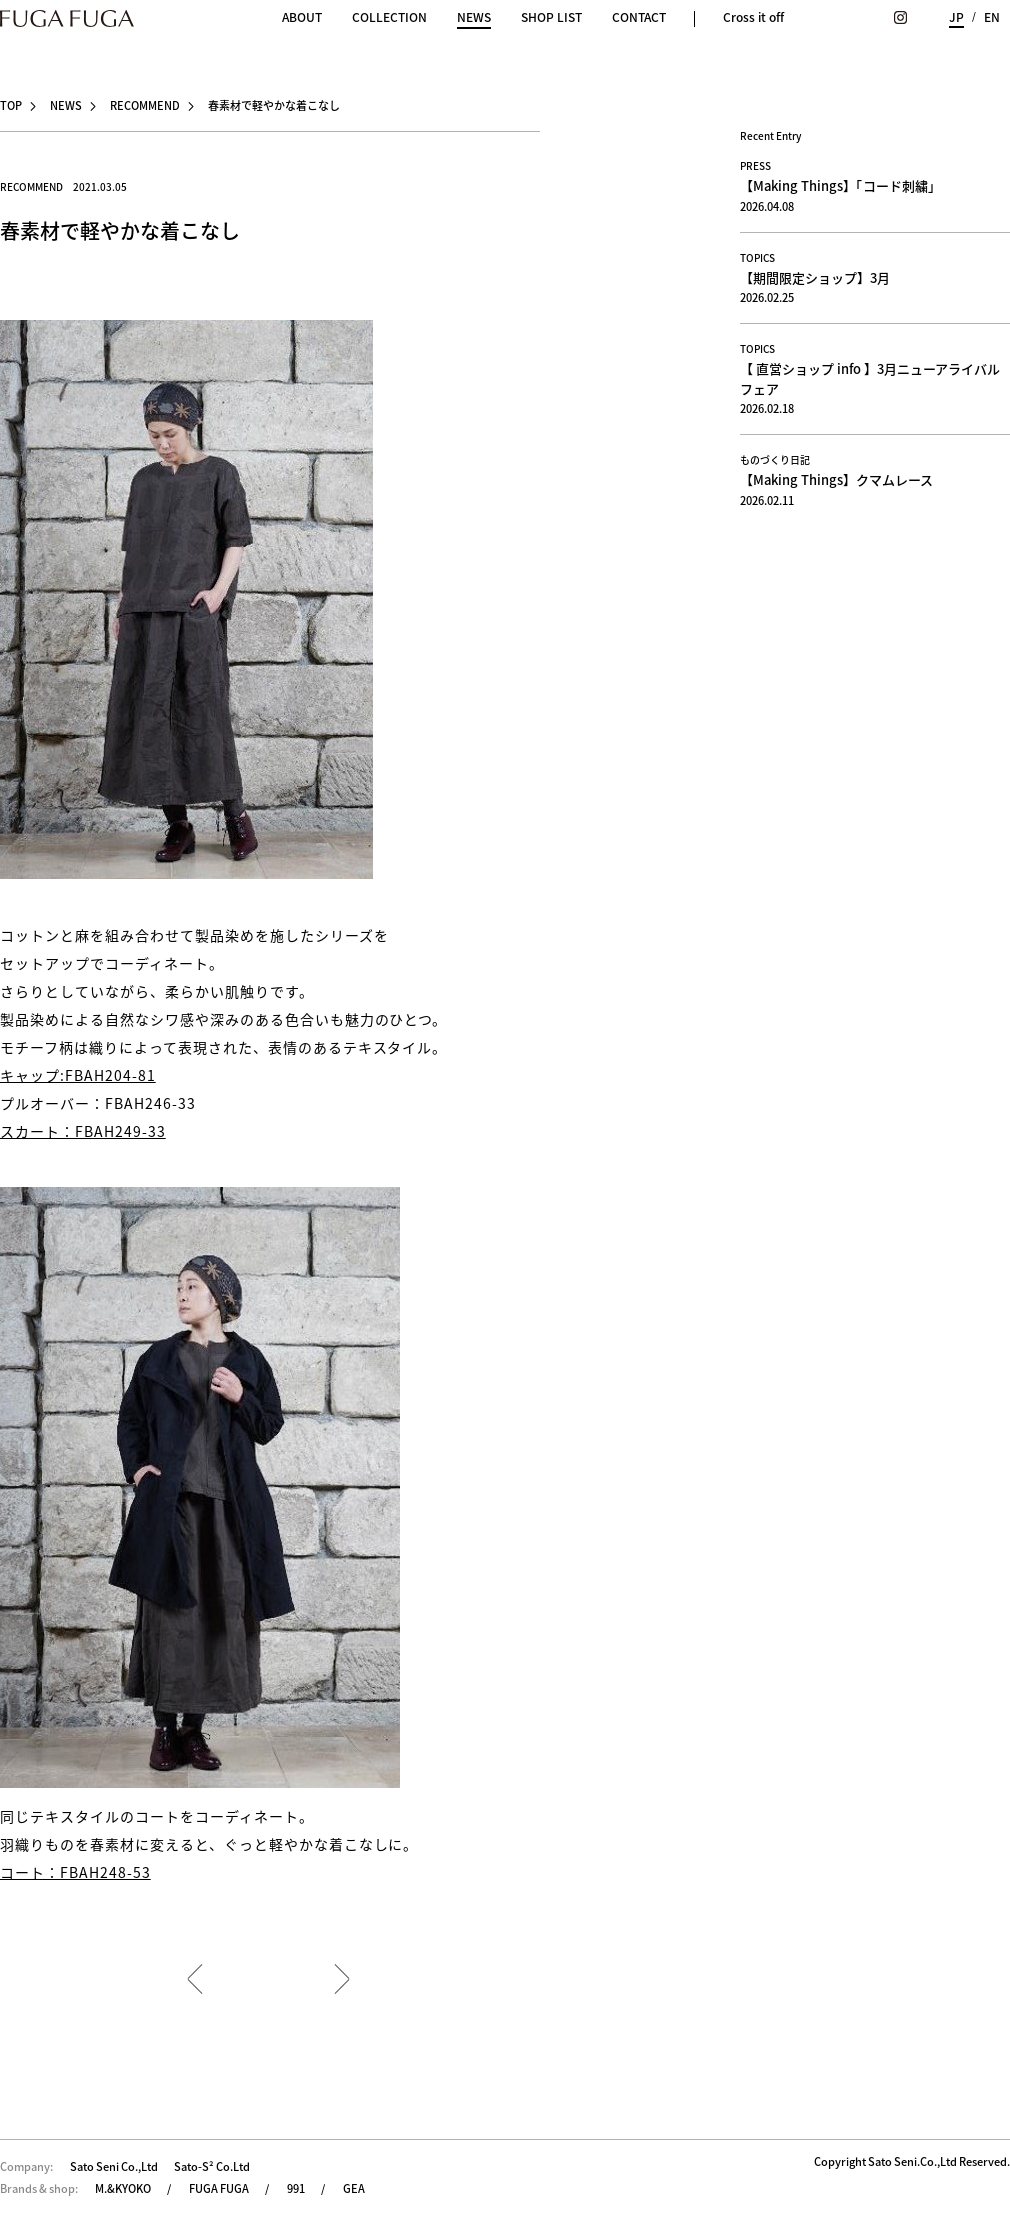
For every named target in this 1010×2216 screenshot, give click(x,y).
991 (296, 2188)
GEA (354, 2188)
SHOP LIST (551, 17)
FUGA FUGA (219, 2188)
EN (992, 17)
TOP (11, 105)
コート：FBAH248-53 (75, 1872)
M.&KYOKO (123, 2188)
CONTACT (639, 17)
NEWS (474, 18)
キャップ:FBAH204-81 (78, 1075)
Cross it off (753, 17)
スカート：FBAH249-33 (83, 1131)
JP (956, 17)
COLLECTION (389, 17)
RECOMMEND (145, 105)
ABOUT (302, 17)
